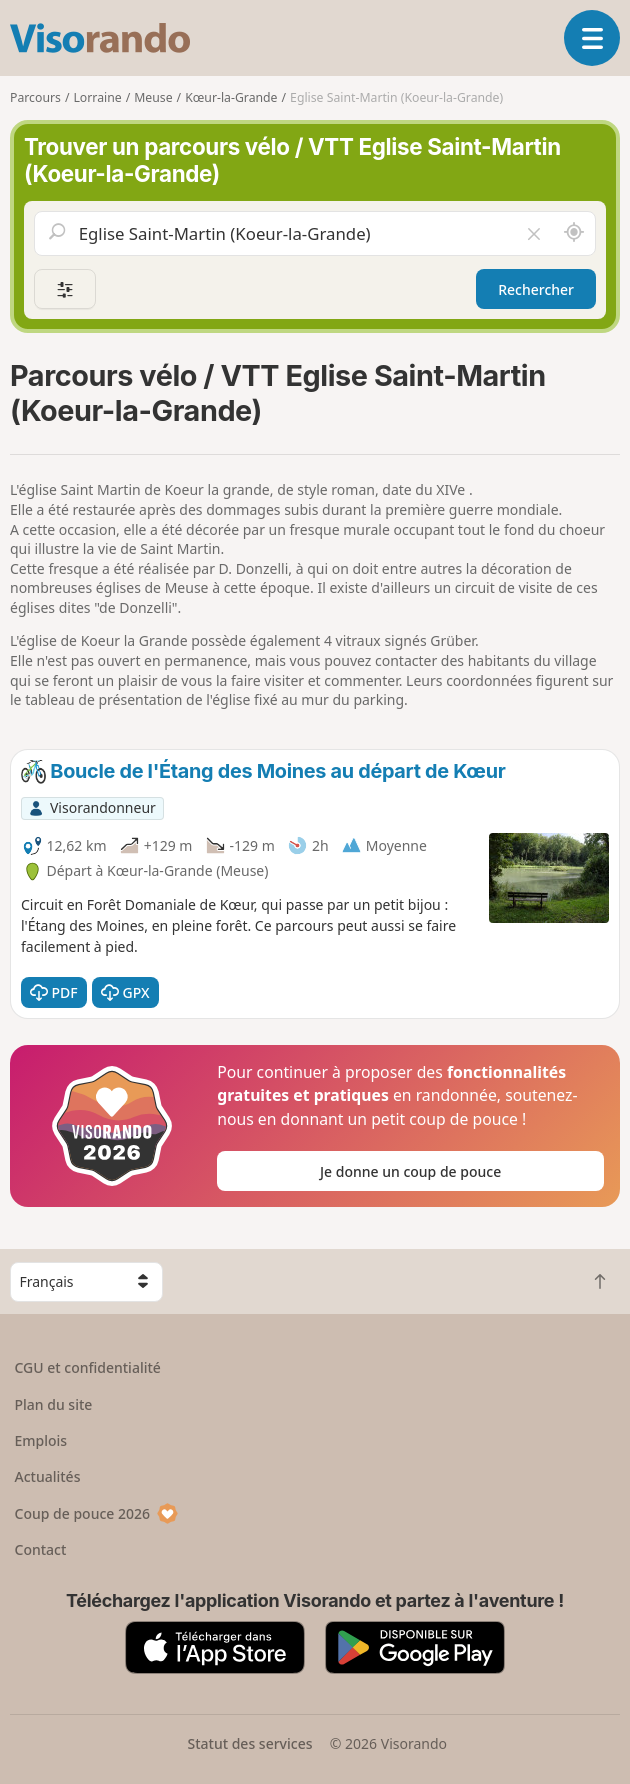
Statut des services (249, 1743)
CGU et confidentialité (88, 1367)
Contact (41, 1549)
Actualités (48, 1476)
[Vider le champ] (534, 233)
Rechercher (536, 289)
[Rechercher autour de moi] (574, 233)
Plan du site (54, 1404)
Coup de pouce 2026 (97, 1513)
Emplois (41, 1440)
